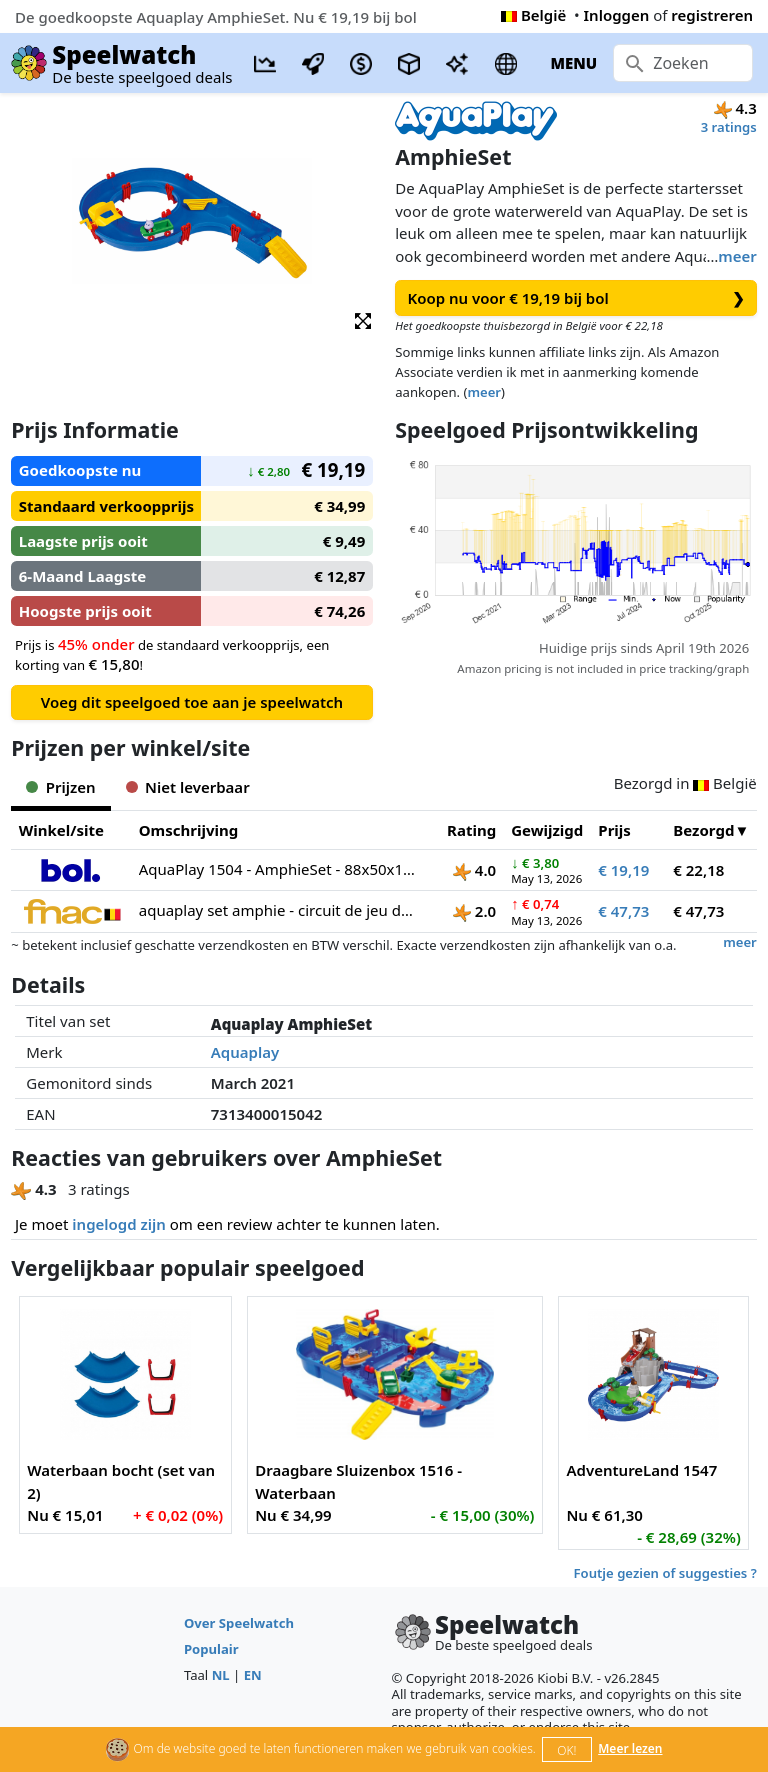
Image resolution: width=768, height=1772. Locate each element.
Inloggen (617, 15)
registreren (712, 15)
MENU (573, 63)
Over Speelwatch (239, 1623)
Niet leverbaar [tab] (188, 787)
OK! (566, 1750)
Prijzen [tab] (60, 787)
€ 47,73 (623, 911)
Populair (211, 1649)
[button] (363, 319)
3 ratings (729, 127)
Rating (471, 830)
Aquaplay (245, 1052)
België (533, 15)
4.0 (474, 870)
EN (253, 1675)
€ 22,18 (698, 870)
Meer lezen (630, 1748)
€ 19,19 (623, 870)
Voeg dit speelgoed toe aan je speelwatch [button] (192, 702)
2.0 (474, 911)
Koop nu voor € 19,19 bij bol (576, 298)
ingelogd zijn (118, 1224)
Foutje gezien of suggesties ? (665, 1573)
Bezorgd (703, 830)
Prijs (614, 830)
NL (221, 1675)
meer (737, 256)
